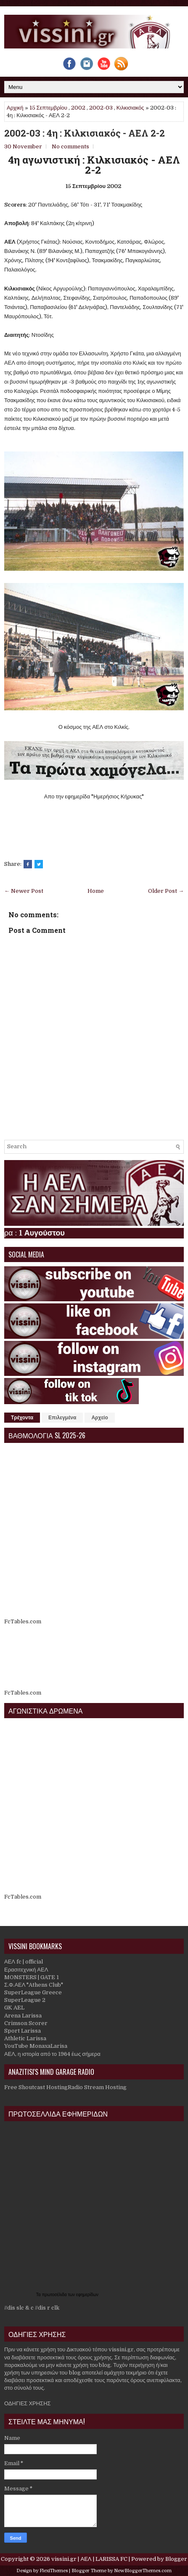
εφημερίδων (87, 2294)
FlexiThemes (54, 2570)
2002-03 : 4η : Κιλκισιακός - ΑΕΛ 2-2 (84, 133)
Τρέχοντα (22, 1418)
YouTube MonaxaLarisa (35, 2046)
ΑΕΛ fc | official (23, 1961)
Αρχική (15, 108)
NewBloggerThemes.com (143, 2570)
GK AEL (14, 2007)
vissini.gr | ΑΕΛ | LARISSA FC (89, 2559)
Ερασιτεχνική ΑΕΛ (26, 1969)
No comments (70, 146)
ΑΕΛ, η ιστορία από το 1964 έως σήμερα (52, 2054)
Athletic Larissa (25, 2038)
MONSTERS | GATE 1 (31, 1977)
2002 (78, 108)
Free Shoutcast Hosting (36, 2087)
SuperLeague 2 (24, 2000)
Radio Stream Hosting (97, 2087)
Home (95, 891)
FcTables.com (22, 1621)
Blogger (176, 2559)
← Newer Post (23, 891)
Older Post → (166, 891)
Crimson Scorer (26, 2023)
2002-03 (101, 108)
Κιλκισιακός (130, 108)
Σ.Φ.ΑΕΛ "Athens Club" (33, 1985)
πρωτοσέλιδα (55, 2294)
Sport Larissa (22, 2031)
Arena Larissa (23, 2015)
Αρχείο (99, 1418)
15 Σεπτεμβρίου (48, 108)
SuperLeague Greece (33, 1992)
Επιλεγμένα (62, 1418)
